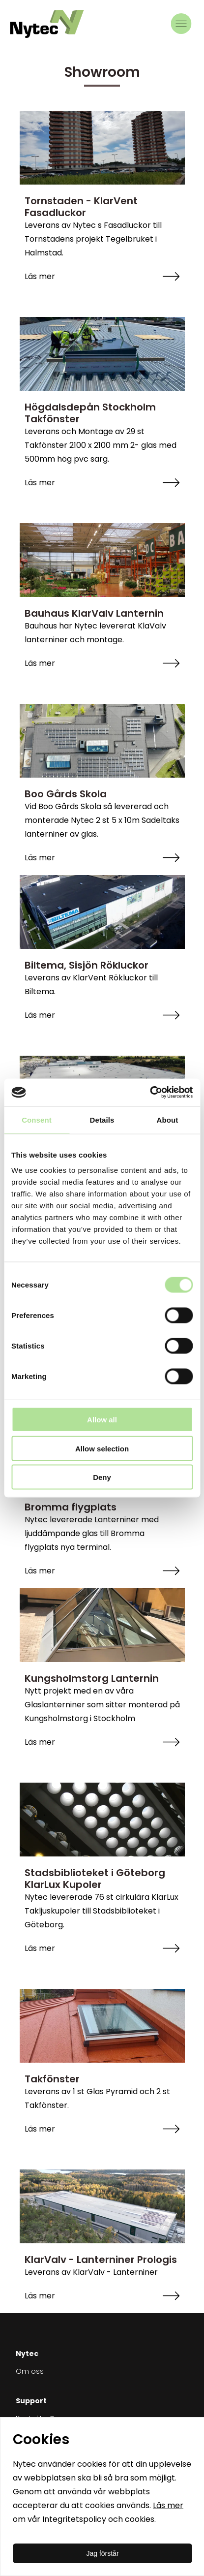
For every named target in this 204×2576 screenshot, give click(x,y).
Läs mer (168, 2505)
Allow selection (102, 1448)
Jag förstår (102, 2553)
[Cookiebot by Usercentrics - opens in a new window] (150, 1092)
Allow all (102, 1419)
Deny (102, 1477)
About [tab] (167, 1119)
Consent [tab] (37, 1119)
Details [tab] (102, 1119)
